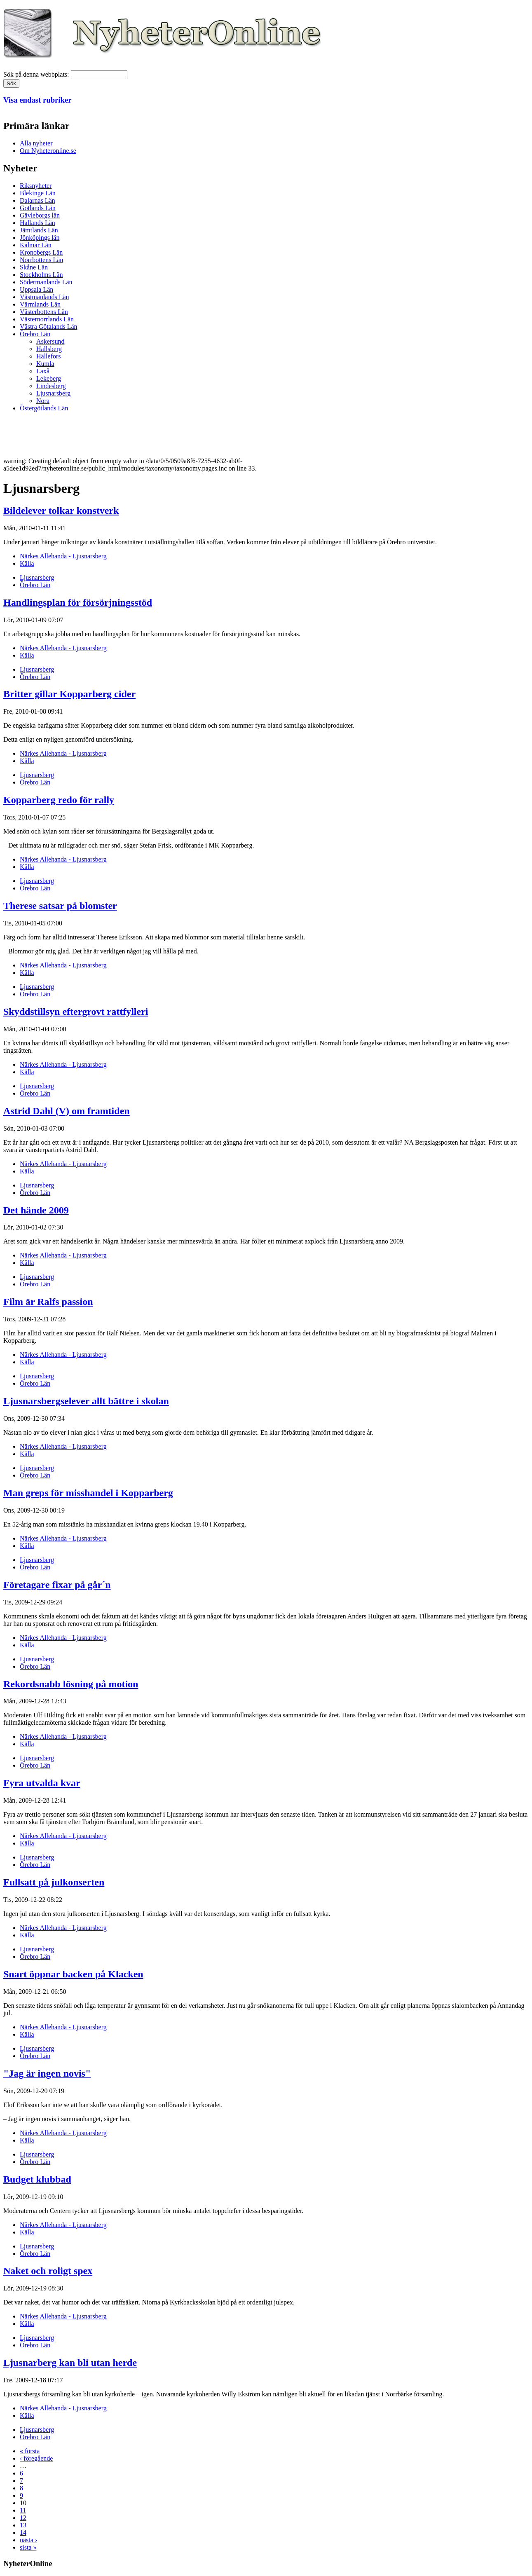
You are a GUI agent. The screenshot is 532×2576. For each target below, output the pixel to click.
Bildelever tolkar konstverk (61, 510)
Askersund (50, 341)
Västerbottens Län (44, 311)
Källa (27, 563)
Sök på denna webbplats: (37, 74)
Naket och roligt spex (47, 2270)
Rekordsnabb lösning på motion (70, 1684)
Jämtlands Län (39, 230)
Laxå (42, 371)
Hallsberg (49, 348)
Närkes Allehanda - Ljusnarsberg (63, 556)
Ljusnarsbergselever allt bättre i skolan (86, 1401)
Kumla (45, 363)
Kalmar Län (36, 244)
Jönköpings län (39, 237)
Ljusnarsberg (53, 393)
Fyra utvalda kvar (41, 1782)
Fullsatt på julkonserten (53, 1882)
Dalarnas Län (37, 200)
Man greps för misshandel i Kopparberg (88, 1492)
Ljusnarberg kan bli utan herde (70, 2362)
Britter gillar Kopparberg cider (69, 693)
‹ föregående (36, 2458)
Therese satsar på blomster (60, 905)
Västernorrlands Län (47, 319)
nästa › (28, 2539)
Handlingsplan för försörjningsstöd (77, 602)
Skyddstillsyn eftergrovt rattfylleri (75, 1011)
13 (23, 2525)
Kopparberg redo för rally (58, 799)
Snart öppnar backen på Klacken (73, 1974)
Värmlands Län (40, 304)
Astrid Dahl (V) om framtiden (66, 1110)
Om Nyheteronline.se (48, 150)
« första (30, 2450)
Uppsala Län (36, 289)
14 (23, 2532)
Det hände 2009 (36, 1210)
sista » (28, 2547)
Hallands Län (37, 222)
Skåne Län (34, 267)
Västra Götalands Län (48, 326)
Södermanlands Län (46, 282)
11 (23, 2510)
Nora (42, 400)
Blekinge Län (38, 193)
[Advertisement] (153, 437)
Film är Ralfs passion (48, 1301)
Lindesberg (51, 385)
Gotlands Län (38, 207)
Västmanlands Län (44, 296)
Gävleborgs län (40, 215)
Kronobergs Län (41, 252)
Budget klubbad (37, 2179)
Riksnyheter (36, 185)
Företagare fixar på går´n (57, 1584)
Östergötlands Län (44, 408)
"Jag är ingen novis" (47, 2073)
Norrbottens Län (41, 259)
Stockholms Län (41, 274)
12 (23, 2517)
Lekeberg (48, 378)
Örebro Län (35, 333)
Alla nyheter (36, 143)
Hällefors (48, 356)
